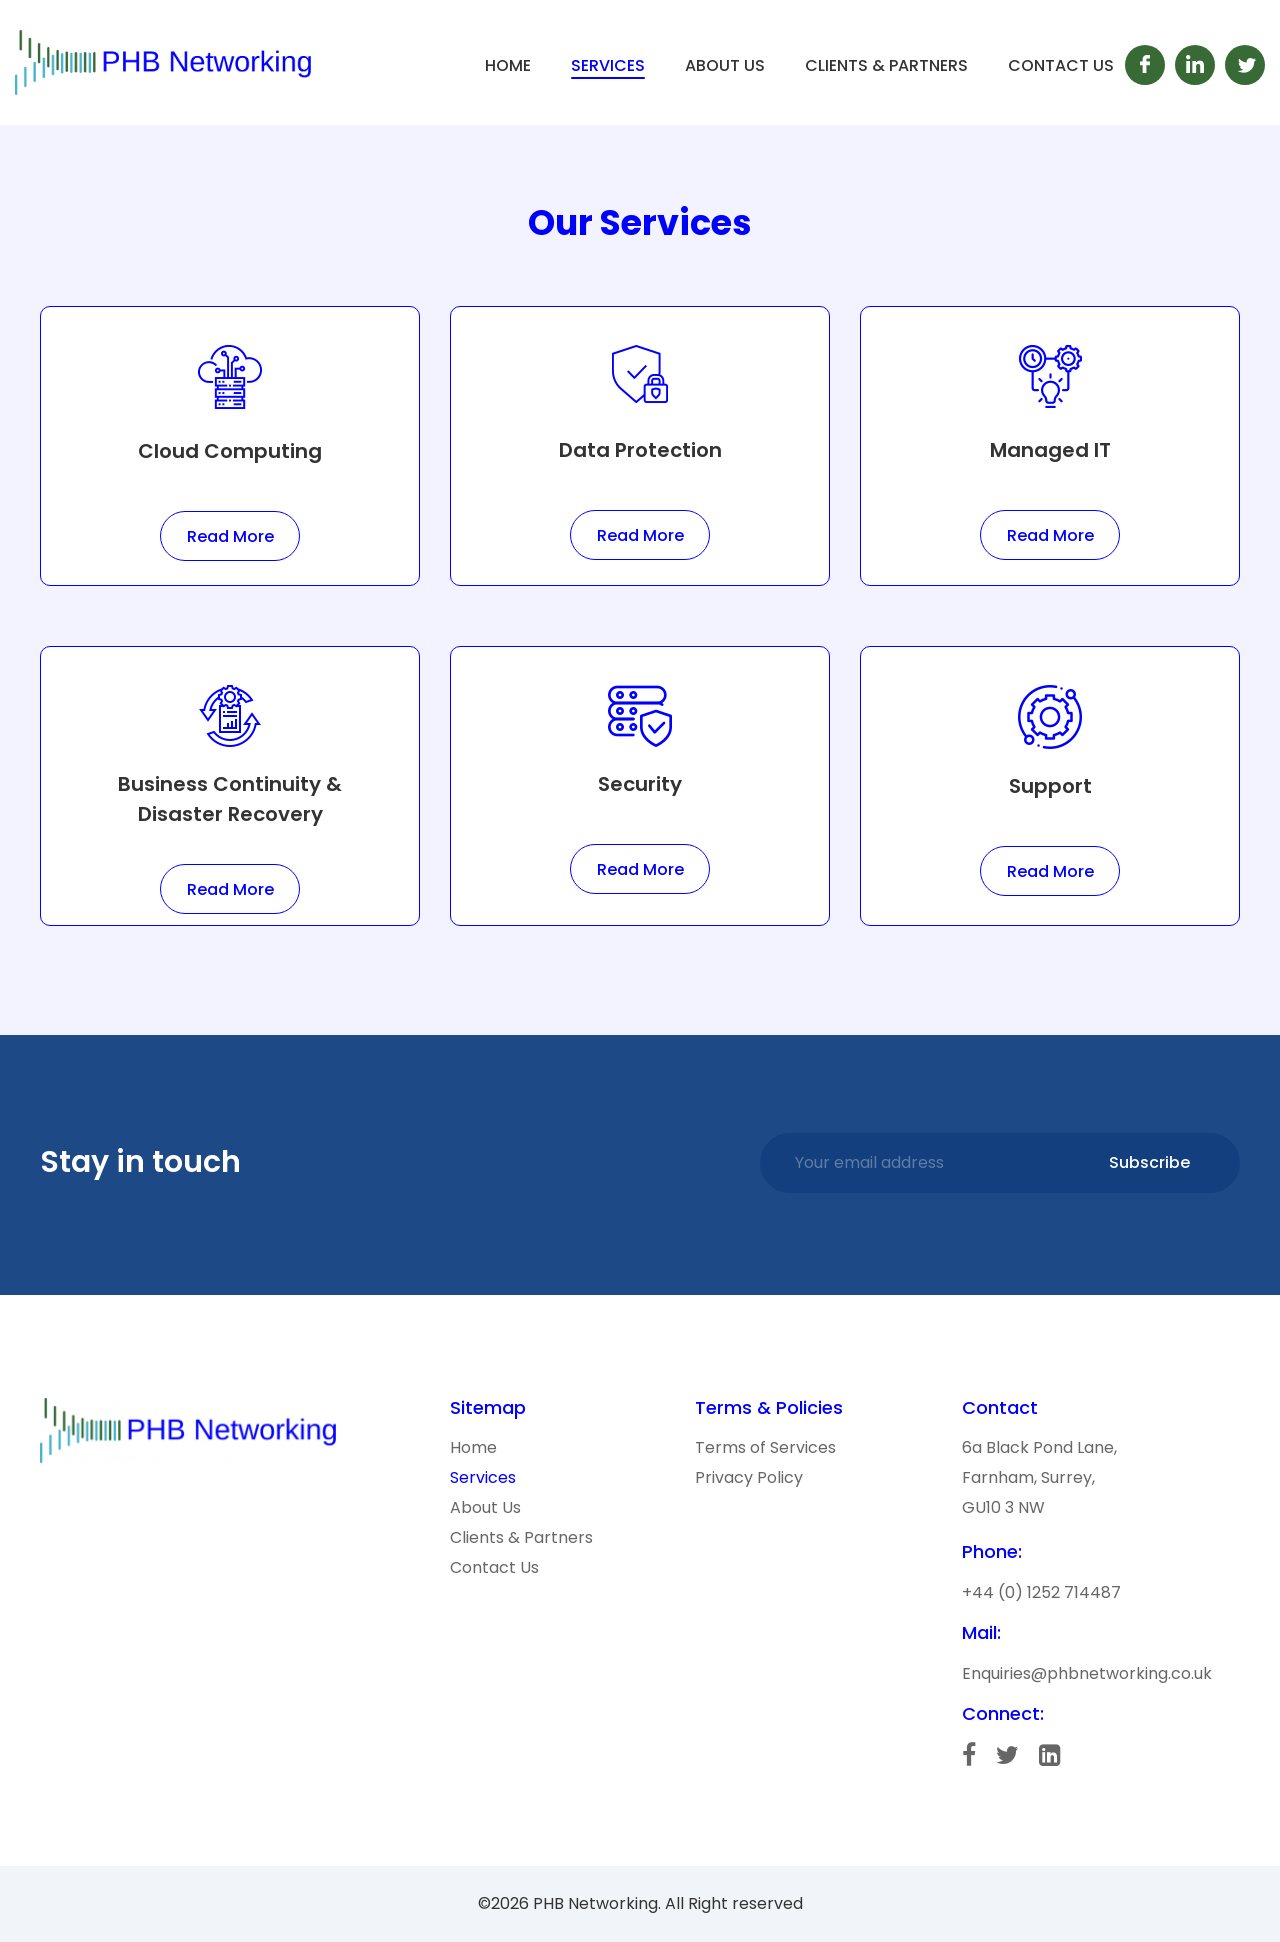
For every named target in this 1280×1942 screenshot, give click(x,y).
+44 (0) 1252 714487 (1041, 1592)
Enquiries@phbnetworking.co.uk (1087, 1673)
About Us (725, 65)
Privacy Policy (749, 1477)
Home (508, 65)
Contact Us (1061, 65)
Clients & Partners (886, 65)
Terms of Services (765, 1447)
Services (608, 65)
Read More (230, 536)
